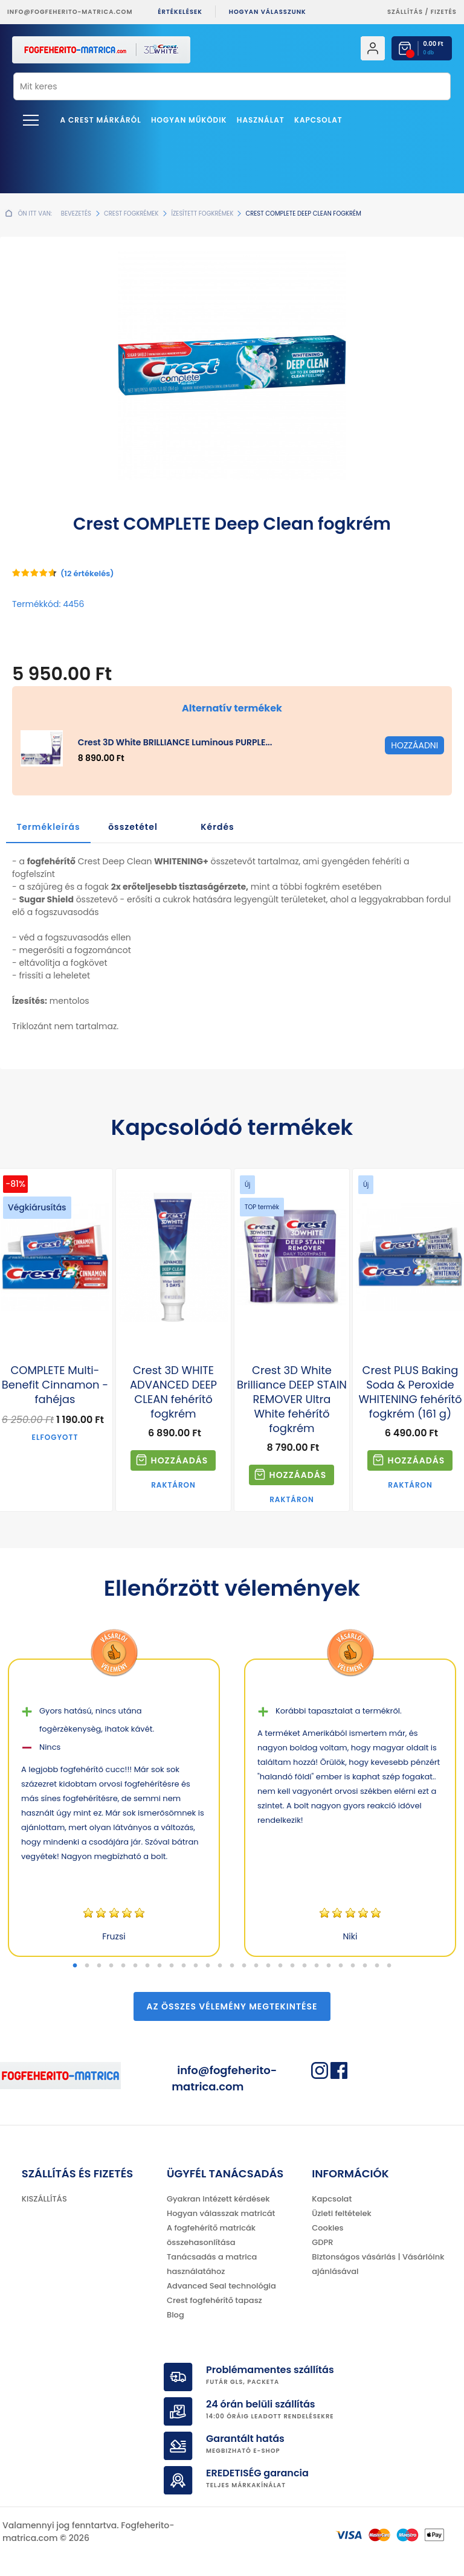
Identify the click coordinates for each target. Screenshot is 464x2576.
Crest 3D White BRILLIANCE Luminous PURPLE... (175, 742)
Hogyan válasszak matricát (221, 2213)
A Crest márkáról (100, 120)
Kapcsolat (318, 120)
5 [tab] (123, 1966)
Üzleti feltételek (341, 2213)
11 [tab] (196, 1966)
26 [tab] (377, 1966)
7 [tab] (147, 1966)
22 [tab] (329, 1966)
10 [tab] (184, 1966)
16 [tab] (256, 1966)
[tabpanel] (114, 1808)
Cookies (327, 2228)
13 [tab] (220, 1966)
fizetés (444, 11)
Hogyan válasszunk (267, 11)
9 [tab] (172, 1966)
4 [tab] (111, 1966)
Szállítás (405, 11)
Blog (175, 2315)
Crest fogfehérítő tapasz (214, 2300)
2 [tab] (87, 1966)
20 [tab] (304, 1966)
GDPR (322, 2242)
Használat (261, 120)
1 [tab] (75, 1966)
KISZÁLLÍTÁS (44, 2199)
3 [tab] (99, 1966)
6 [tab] (135, 1966)
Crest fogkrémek (131, 213)
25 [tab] (365, 1966)
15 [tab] (244, 1966)
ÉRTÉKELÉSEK (180, 11)
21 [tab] (317, 1966)
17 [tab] (268, 1966)
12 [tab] (208, 1966)
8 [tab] (159, 1966)
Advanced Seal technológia (221, 2286)
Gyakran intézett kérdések (218, 2199)
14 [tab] (232, 1966)
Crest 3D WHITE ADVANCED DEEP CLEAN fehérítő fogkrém (173, 1392)
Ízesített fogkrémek (202, 213)
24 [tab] (353, 1966)
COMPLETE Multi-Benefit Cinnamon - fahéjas (55, 1385)
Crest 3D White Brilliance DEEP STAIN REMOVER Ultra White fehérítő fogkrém (292, 1399)
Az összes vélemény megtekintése (232, 2006)
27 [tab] (389, 1966)
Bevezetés (76, 213)
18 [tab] (280, 1966)
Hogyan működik (189, 120)
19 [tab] (292, 1966)
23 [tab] (341, 1966)
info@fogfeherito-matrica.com (69, 11)
